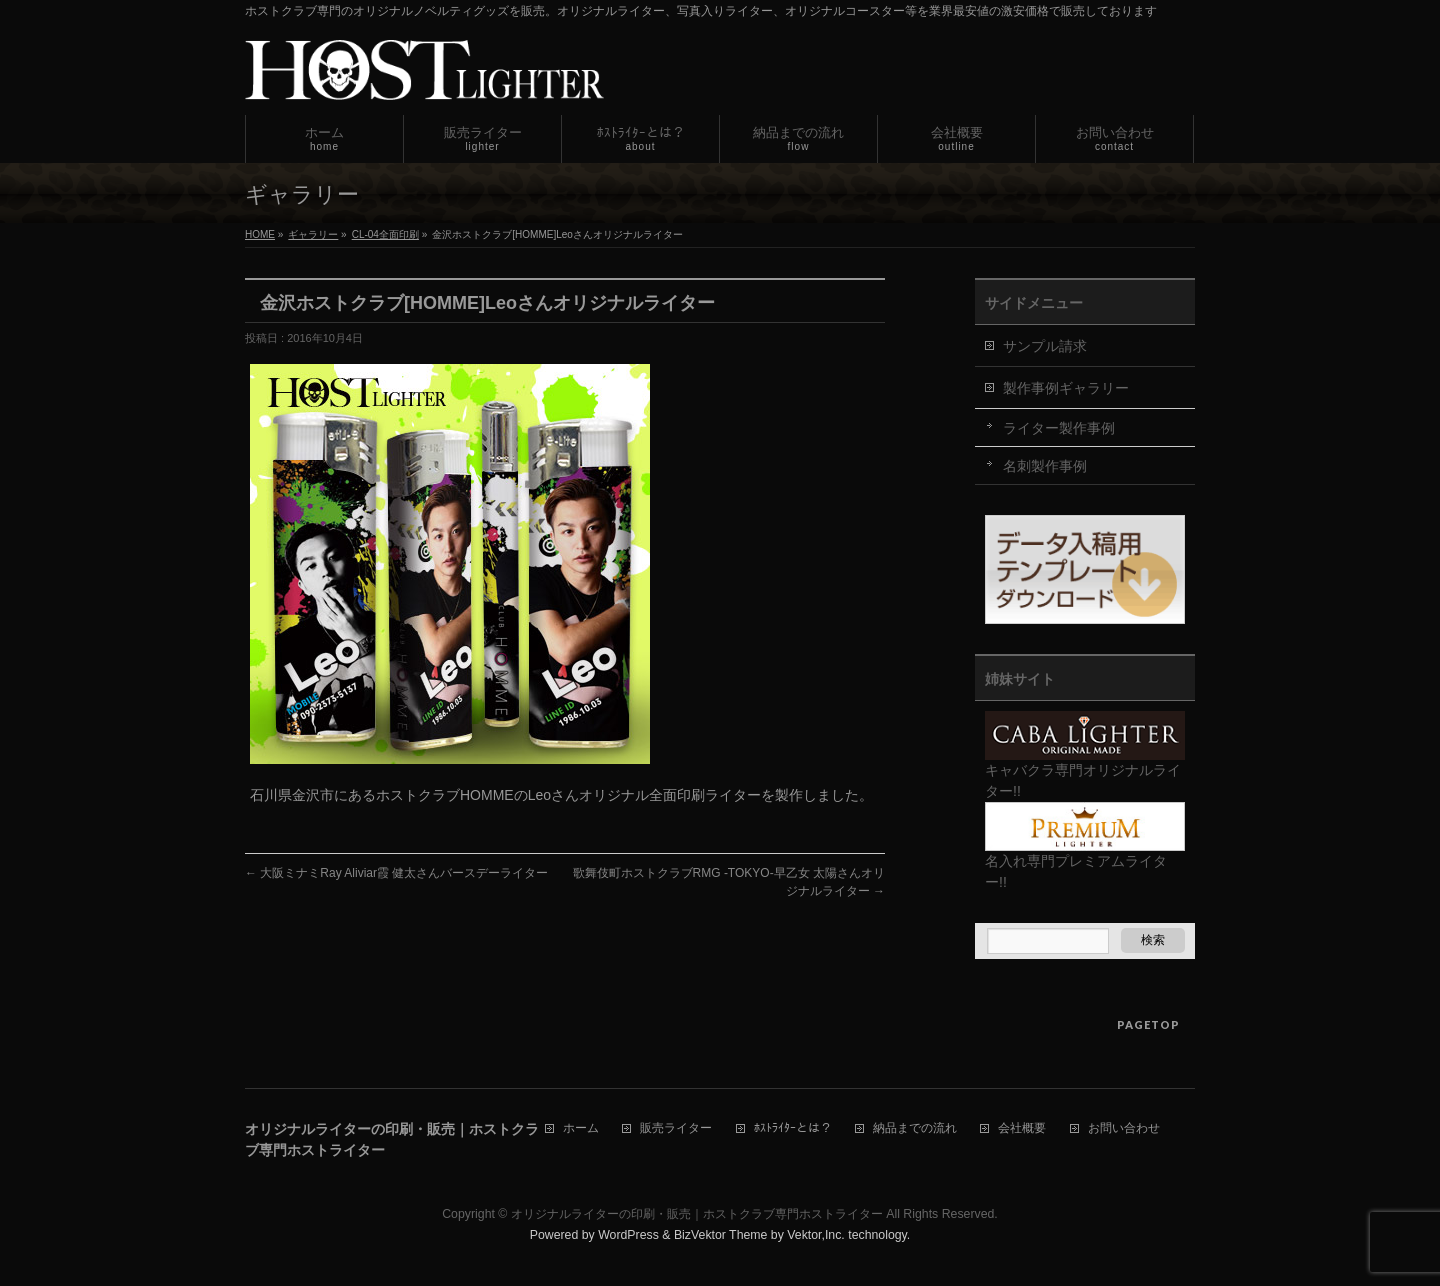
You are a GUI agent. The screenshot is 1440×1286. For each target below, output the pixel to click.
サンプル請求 (1045, 346)
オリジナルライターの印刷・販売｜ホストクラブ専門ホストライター (697, 1214)
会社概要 (1022, 1128)
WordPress (628, 1235)
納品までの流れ (915, 1128)
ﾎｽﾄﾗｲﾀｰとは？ (793, 1128)
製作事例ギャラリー (1066, 388)
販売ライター (676, 1128)
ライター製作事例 (1059, 428)
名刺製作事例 (1045, 466)
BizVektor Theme (721, 1235)
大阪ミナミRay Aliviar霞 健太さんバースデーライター (396, 873)
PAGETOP (1148, 1024)
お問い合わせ (1124, 1128)
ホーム (581, 1128)
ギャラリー (313, 234)
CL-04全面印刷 (385, 234)
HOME (260, 234)
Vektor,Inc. (816, 1235)
